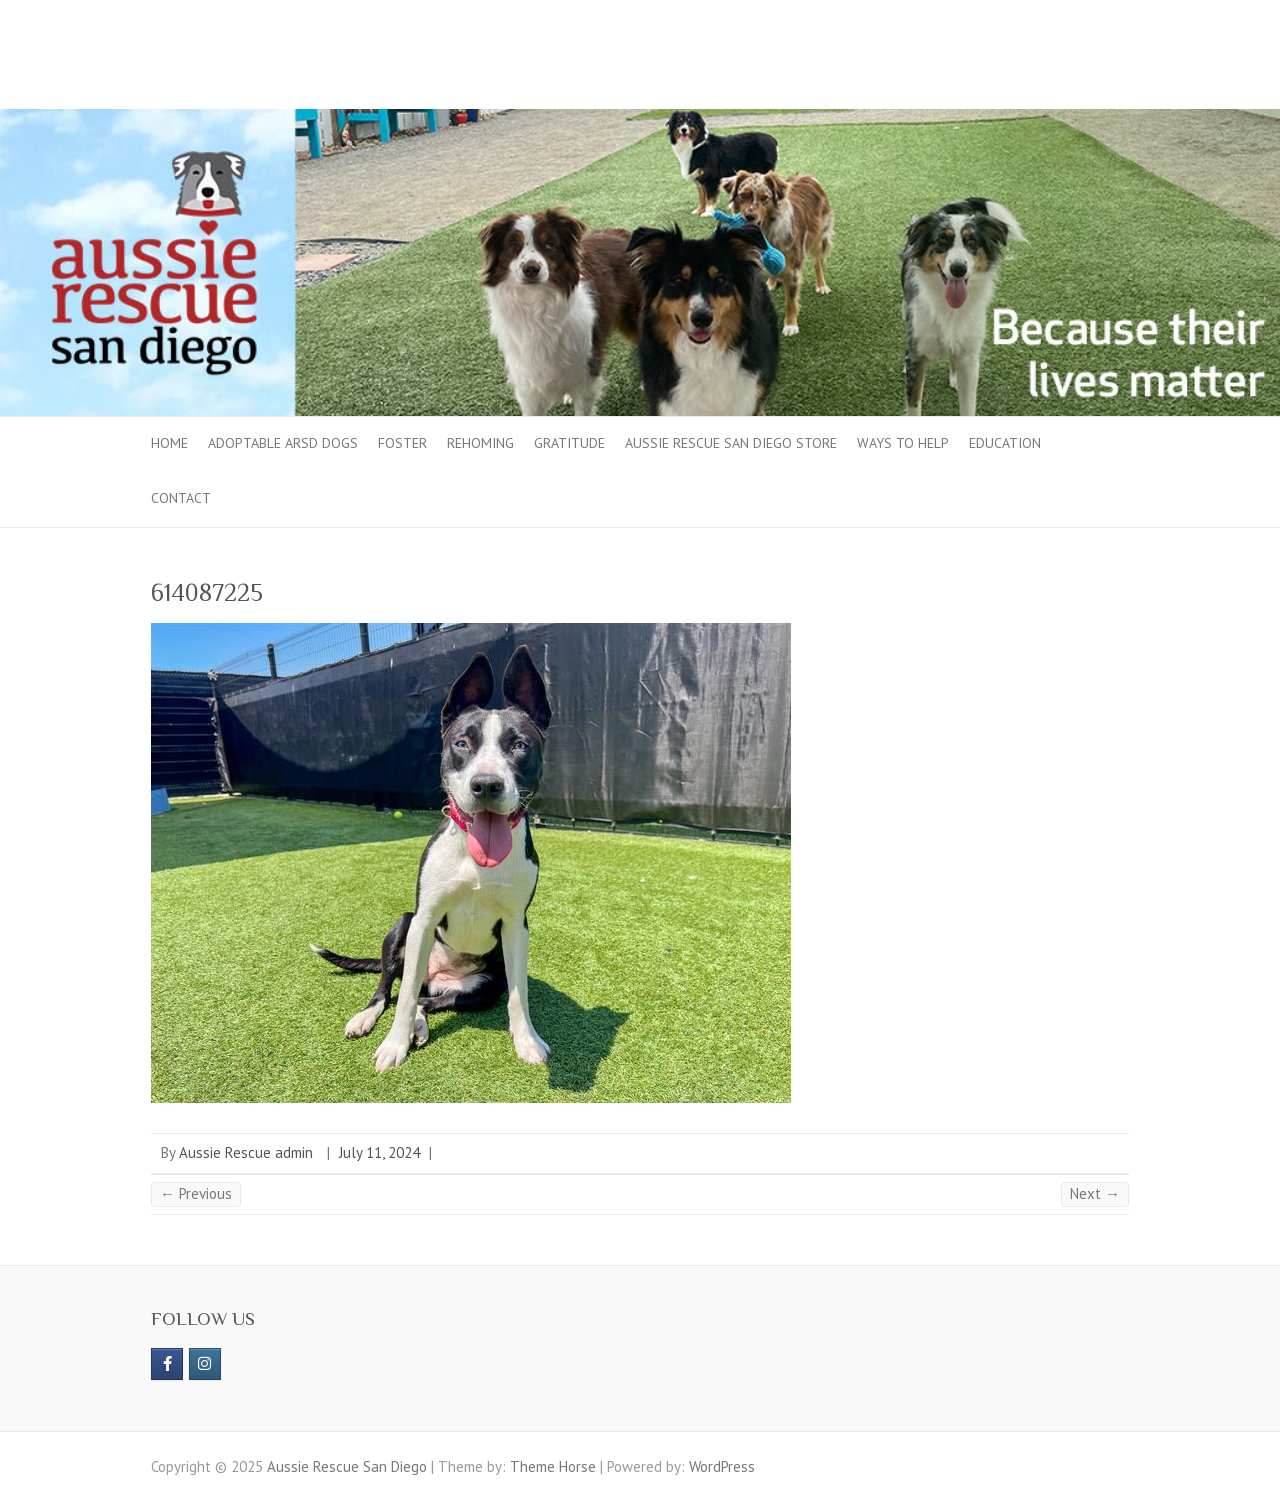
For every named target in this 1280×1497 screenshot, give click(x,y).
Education (1005, 443)
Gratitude (569, 443)
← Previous (196, 1193)
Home (169, 443)
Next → (1095, 1193)
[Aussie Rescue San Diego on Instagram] (205, 1364)
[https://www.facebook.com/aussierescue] (167, 1364)
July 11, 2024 (379, 1152)
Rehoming (480, 443)
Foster (402, 443)
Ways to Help (903, 443)
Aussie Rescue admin (246, 1152)
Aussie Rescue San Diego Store (731, 443)
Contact (181, 498)
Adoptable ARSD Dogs (283, 443)
